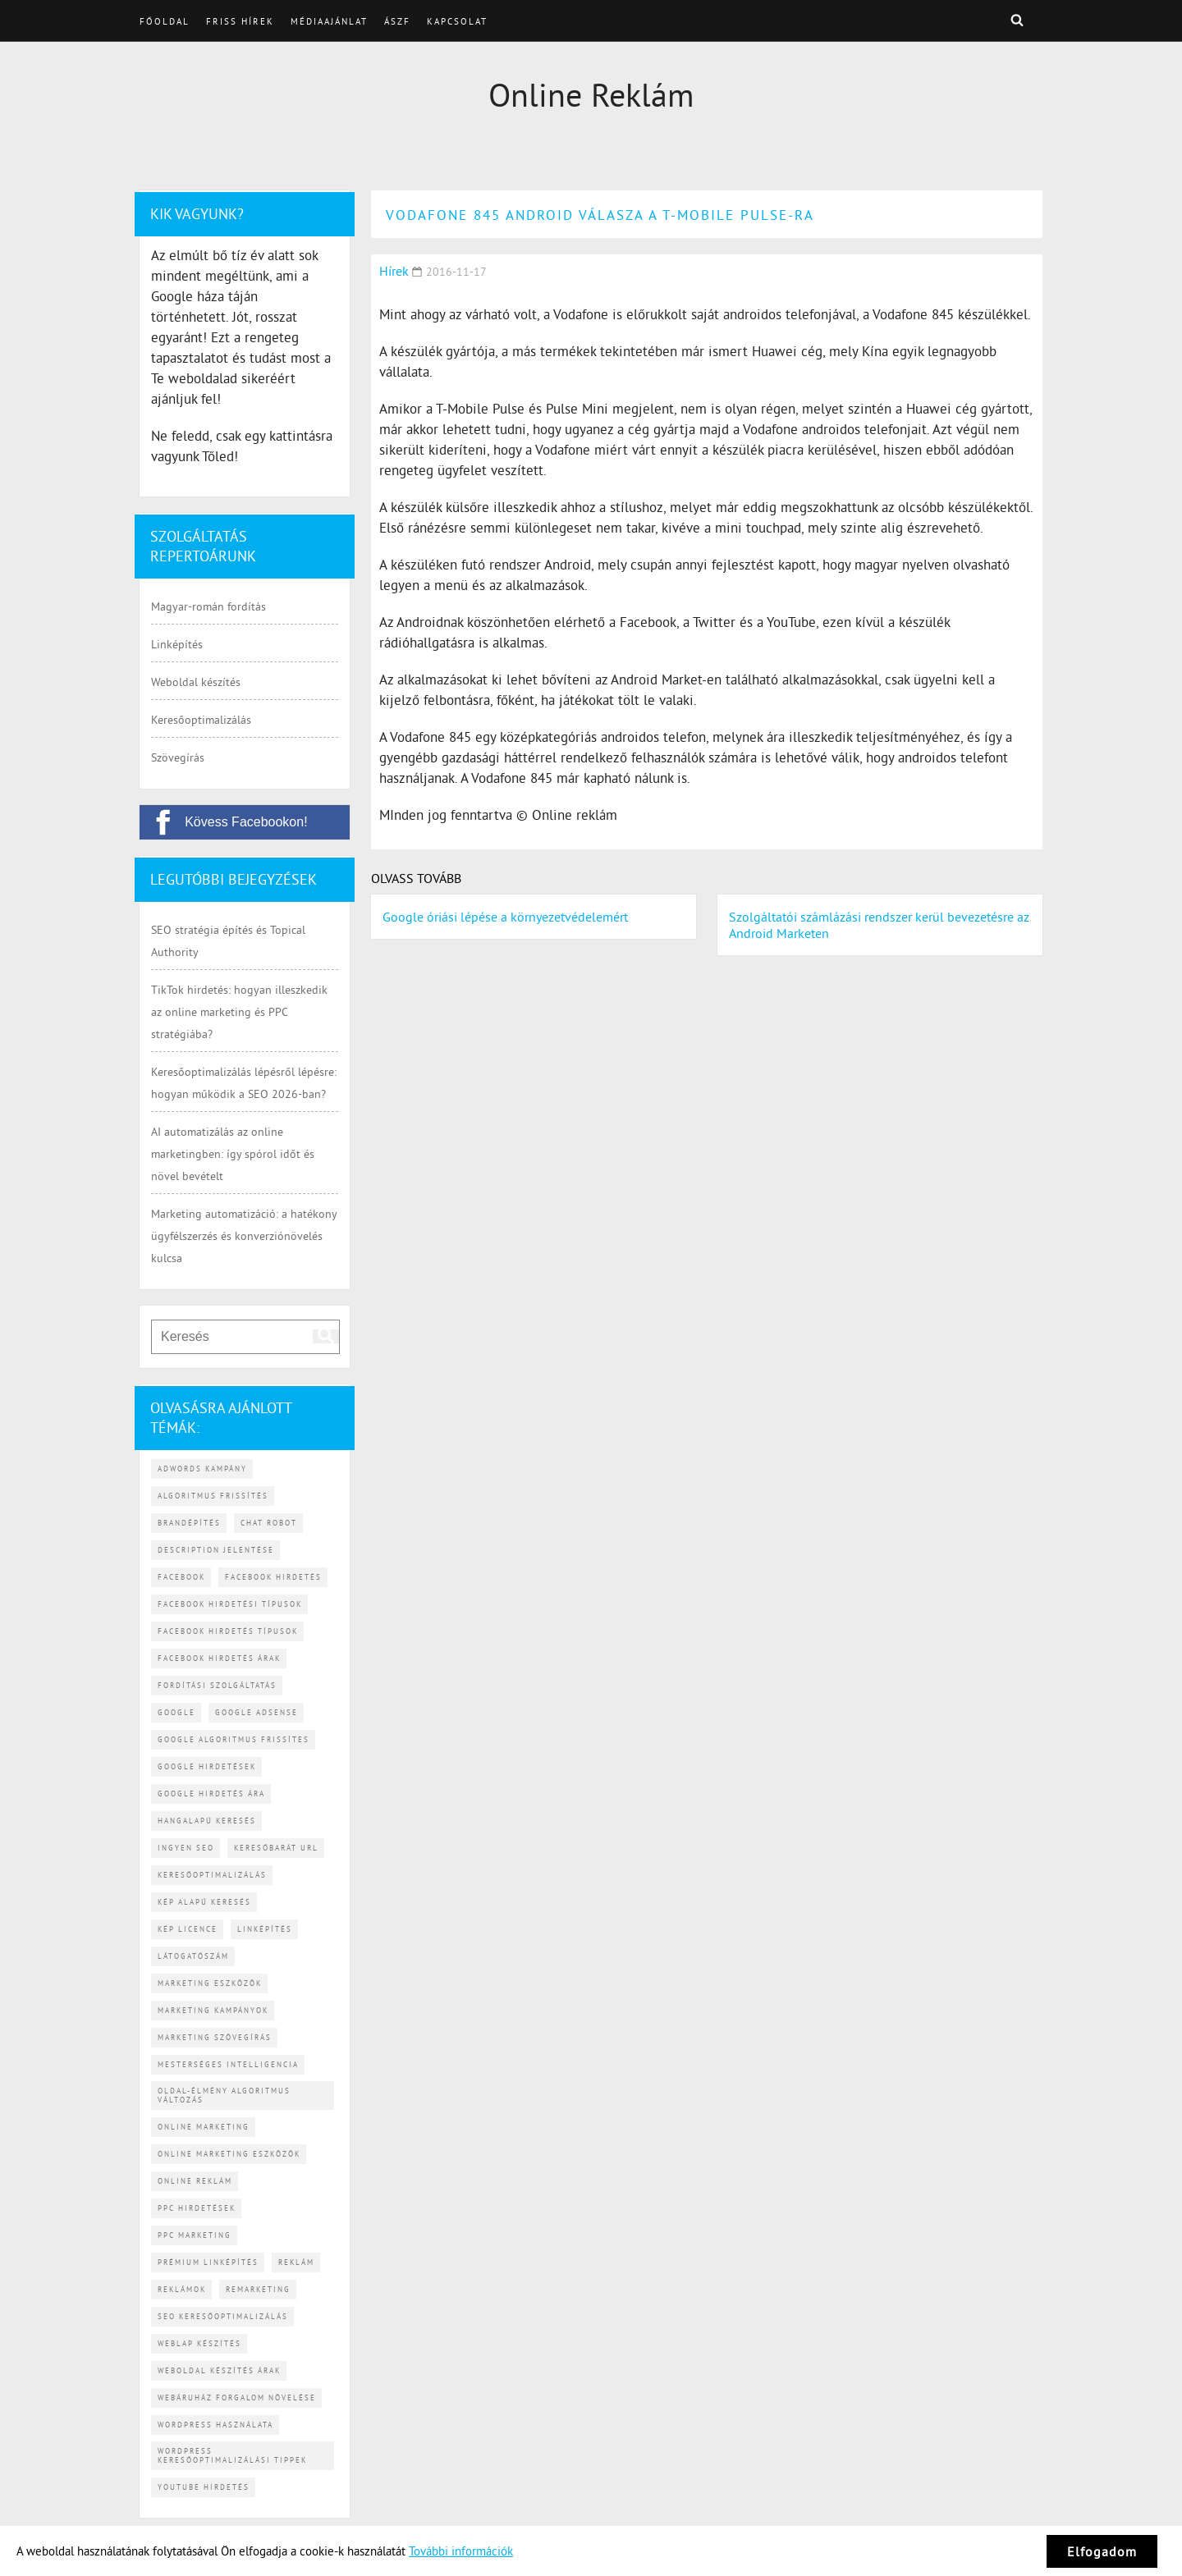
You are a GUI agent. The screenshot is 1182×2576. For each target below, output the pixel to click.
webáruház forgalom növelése (237, 2397)
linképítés (264, 1928)
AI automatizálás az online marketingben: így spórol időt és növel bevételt (232, 1153)
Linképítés (177, 644)
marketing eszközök (210, 1983)
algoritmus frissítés (213, 1495)
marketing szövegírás (215, 2037)
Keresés (1017, 20)
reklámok (182, 2289)
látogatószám (193, 1956)
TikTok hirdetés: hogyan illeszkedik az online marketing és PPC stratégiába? (239, 1011)
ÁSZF (397, 21)
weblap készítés (199, 2343)
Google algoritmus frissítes (233, 1739)
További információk (461, 2551)
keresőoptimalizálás (212, 1874)
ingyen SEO (186, 1847)
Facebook (181, 1576)
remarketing (258, 2289)
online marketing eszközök (229, 2153)
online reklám (195, 2180)
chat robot (269, 1522)
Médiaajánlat (329, 21)
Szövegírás (177, 757)
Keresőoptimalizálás (201, 719)
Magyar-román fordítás (208, 606)
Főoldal (165, 21)
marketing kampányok (213, 2010)
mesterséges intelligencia (228, 2064)
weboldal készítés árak (219, 2370)
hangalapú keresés (207, 1820)
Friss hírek (240, 21)
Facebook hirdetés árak (219, 1658)
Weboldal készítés (196, 682)
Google (176, 1712)
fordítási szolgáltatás (217, 1685)
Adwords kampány (202, 1468)
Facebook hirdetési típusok (230, 1603)
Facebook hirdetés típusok (228, 1631)
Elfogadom (1102, 2551)
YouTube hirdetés (204, 2486)
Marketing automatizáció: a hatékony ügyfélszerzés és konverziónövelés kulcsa (244, 1235)
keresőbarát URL (276, 1847)
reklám (296, 2262)
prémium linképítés (208, 2262)
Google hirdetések (207, 1766)
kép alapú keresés (204, 1901)
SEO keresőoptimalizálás (223, 2316)
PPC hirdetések (197, 2207)
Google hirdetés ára (211, 1793)
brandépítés (189, 1522)
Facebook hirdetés (273, 1576)
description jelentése (216, 1549)
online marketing (204, 2126)
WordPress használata (215, 2424)
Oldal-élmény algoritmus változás (224, 2095)
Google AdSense (256, 1712)
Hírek (394, 271)
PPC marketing (194, 2235)
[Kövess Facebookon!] (245, 822)
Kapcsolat (457, 21)
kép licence (188, 1928)
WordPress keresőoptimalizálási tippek (232, 2455)
